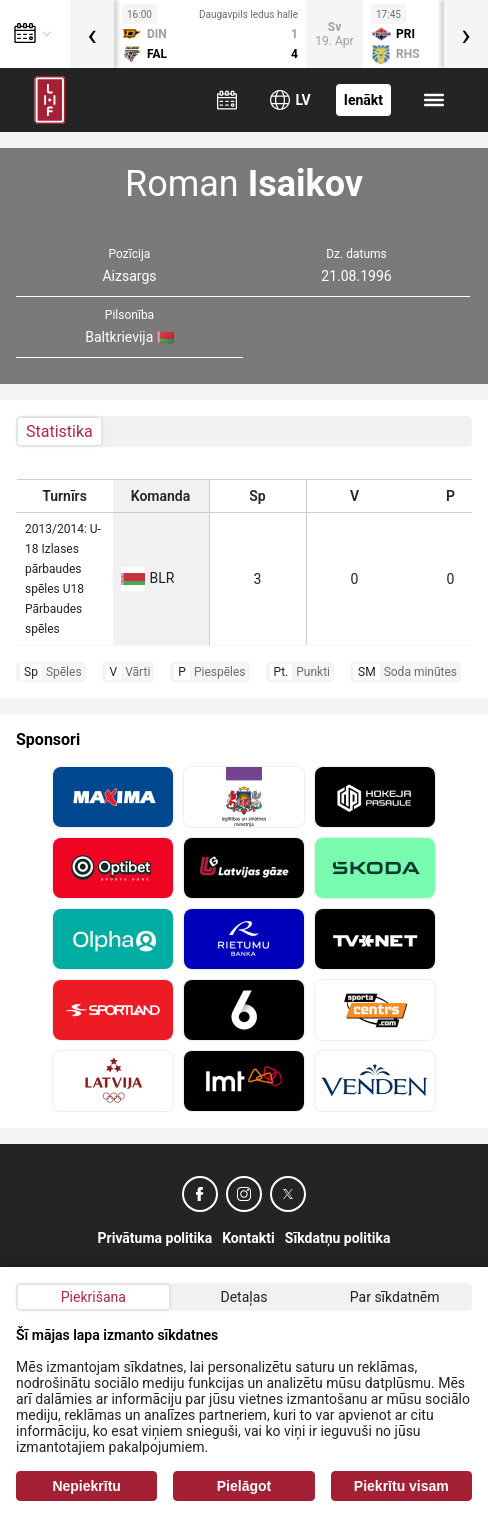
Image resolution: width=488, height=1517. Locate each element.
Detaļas (243, 1297)
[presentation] (92, 34)
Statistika (59, 431)
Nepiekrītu (86, 1486)
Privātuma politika (155, 1238)
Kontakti (248, 1238)
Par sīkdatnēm (395, 1297)
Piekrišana (93, 1297)
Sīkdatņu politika (338, 1238)
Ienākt (363, 100)
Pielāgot (244, 1486)
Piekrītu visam (401, 1486)
